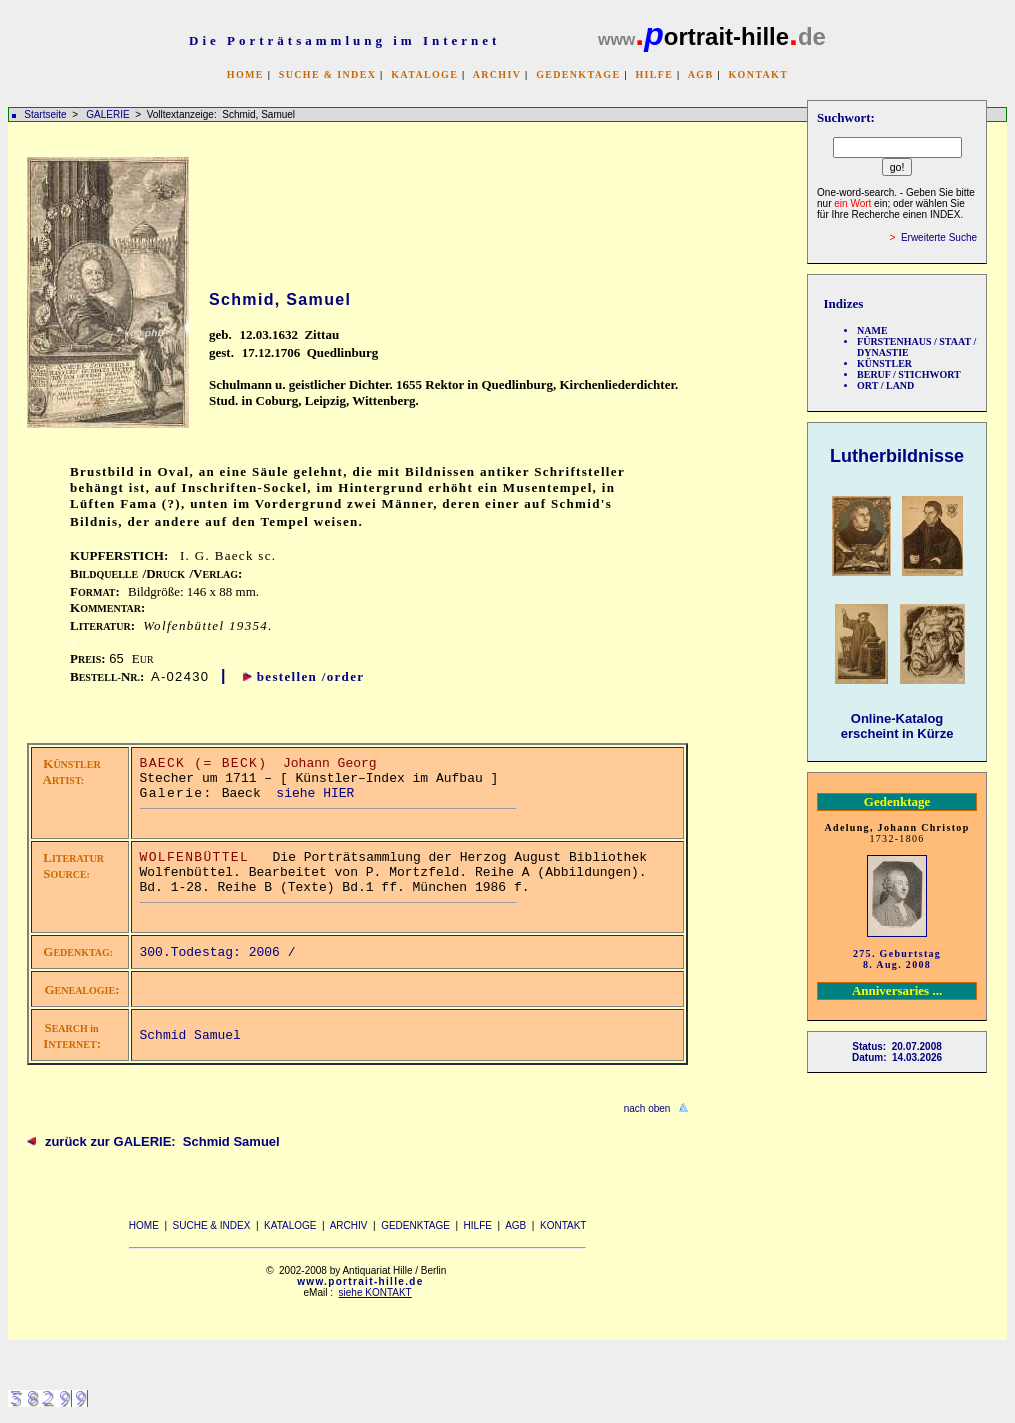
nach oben (647, 1108)
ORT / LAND (885, 385)
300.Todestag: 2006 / (222, 952)
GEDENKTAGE (578, 74)
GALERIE (109, 114)
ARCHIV (497, 74)
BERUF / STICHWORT (909, 374)
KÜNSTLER (884, 363)
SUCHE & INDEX (327, 74)
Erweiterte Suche (939, 237)
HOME (245, 74)
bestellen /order (311, 676)
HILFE (654, 74)
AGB (701, 74)
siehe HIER (315, 793)
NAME (872, 330)
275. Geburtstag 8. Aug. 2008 (897, 959)
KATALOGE (424, 74)
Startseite (45, 114)
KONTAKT (758, 74)
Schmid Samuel (190, 1035)
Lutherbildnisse (897, 456)
